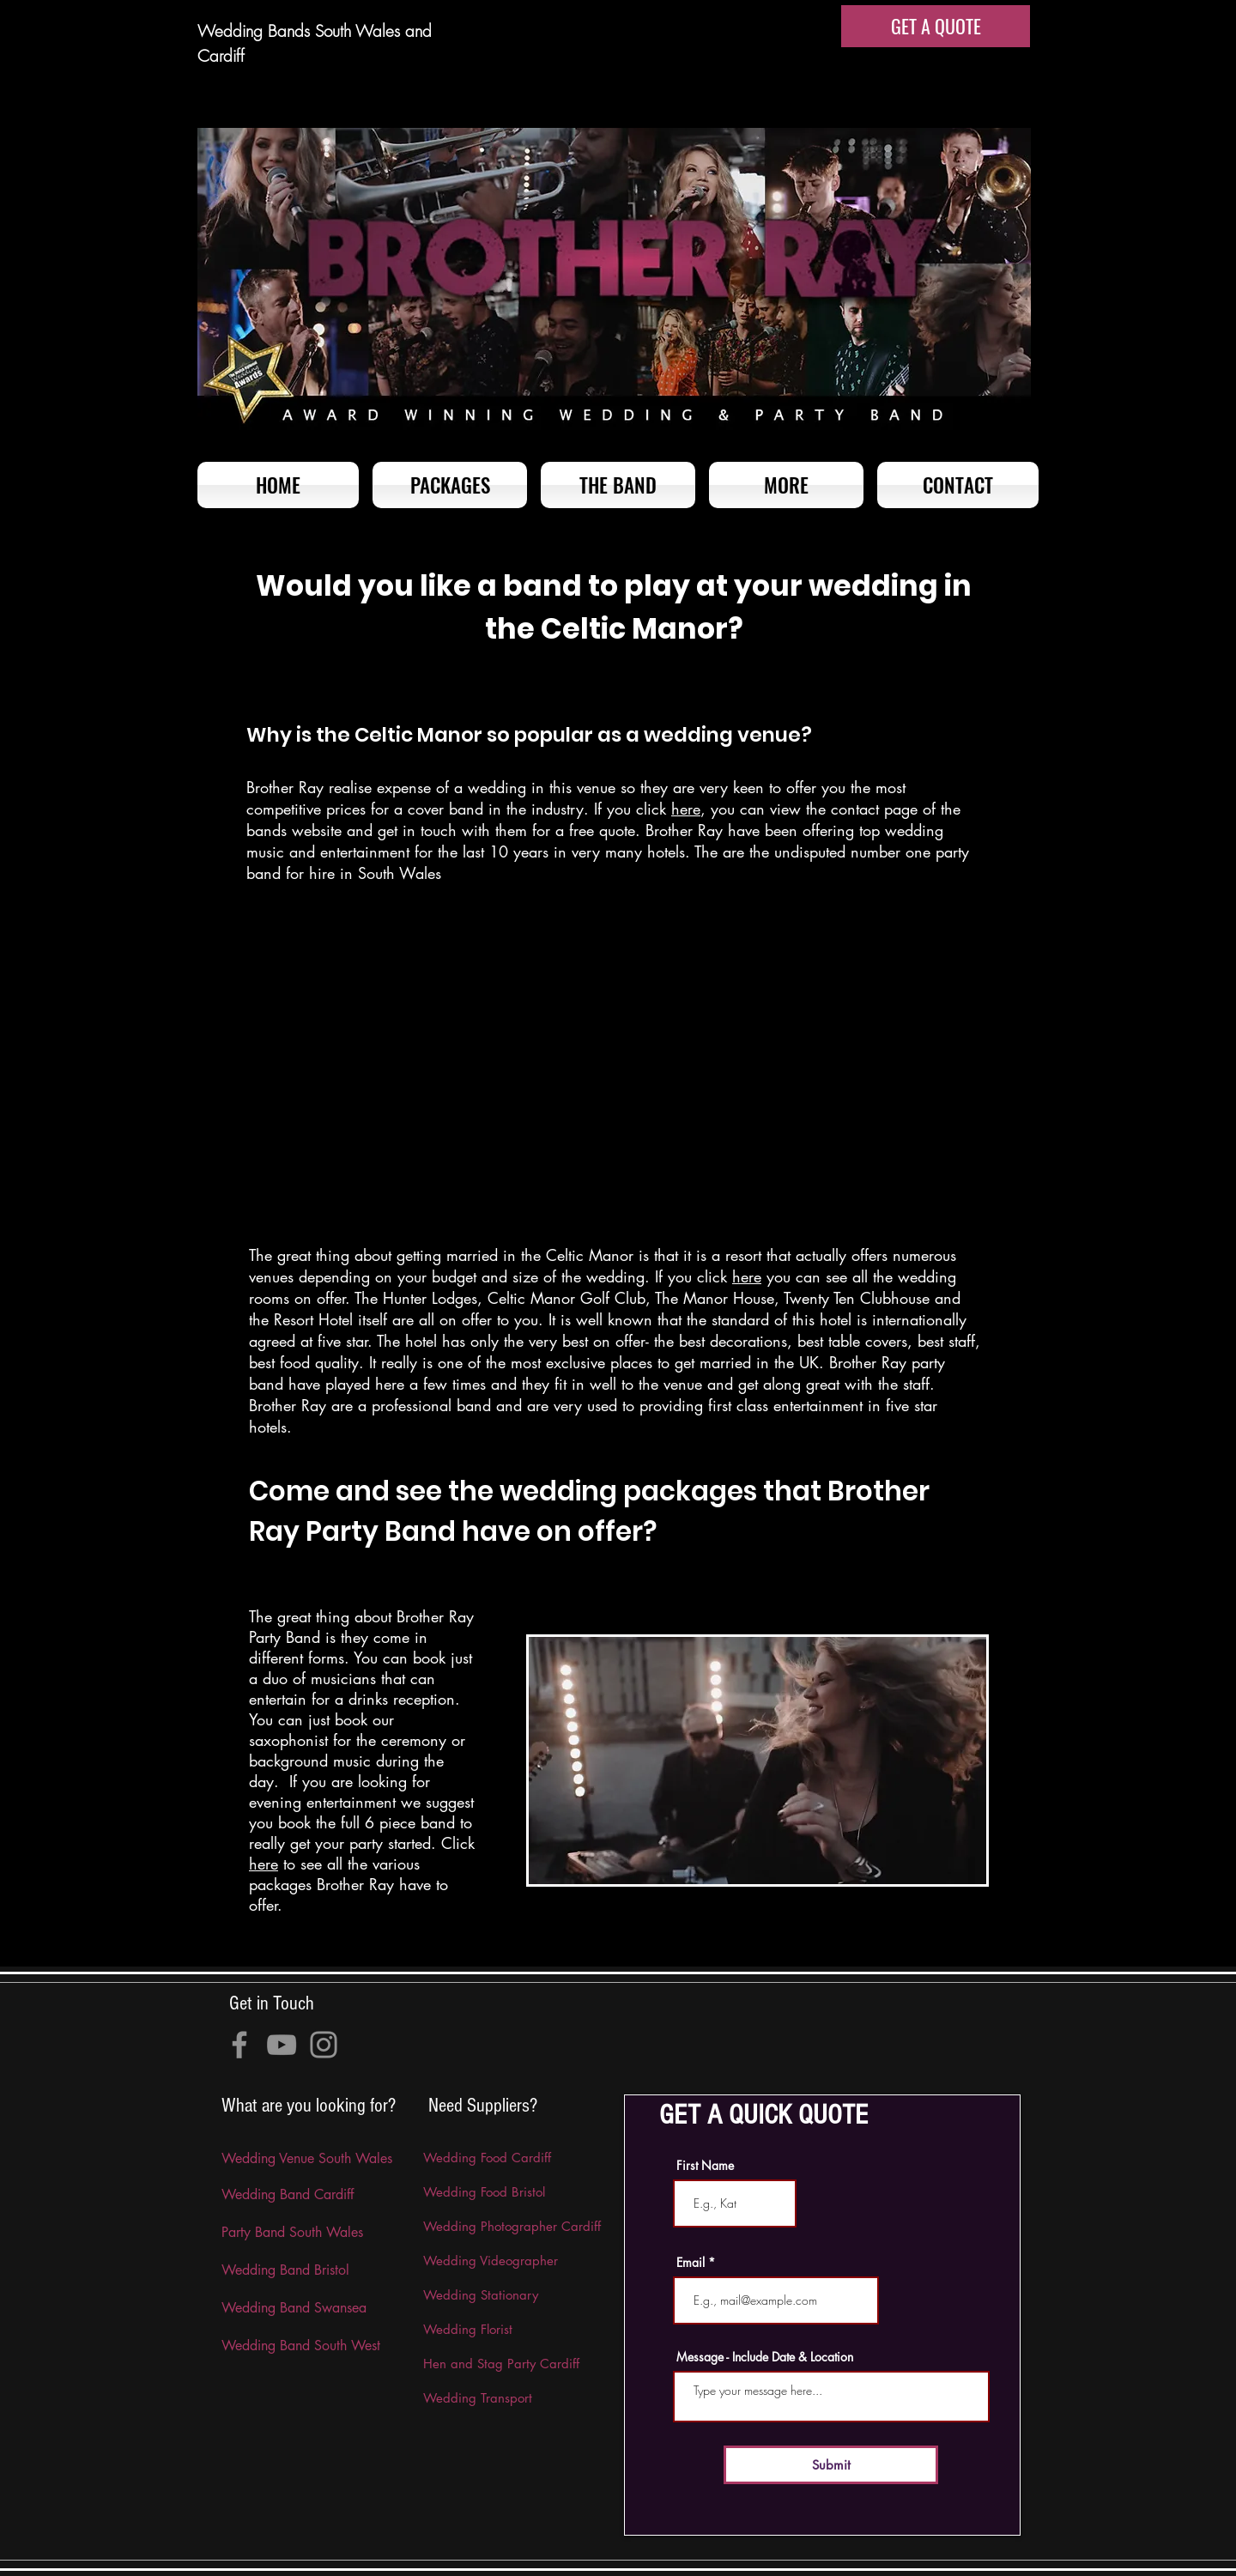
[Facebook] (239, 2045)
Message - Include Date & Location (764, 2357)
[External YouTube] (614, 1070)
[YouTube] (282, 2045)
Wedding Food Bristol (484, 2192)
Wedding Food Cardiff (487, 2157)
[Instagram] (324, 2045)
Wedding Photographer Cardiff (512, 2226)
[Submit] (831, 2465)
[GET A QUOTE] (935, 26)
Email (690, 2263)
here (685, 808)
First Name (705, 2166)
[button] (786, 485)
